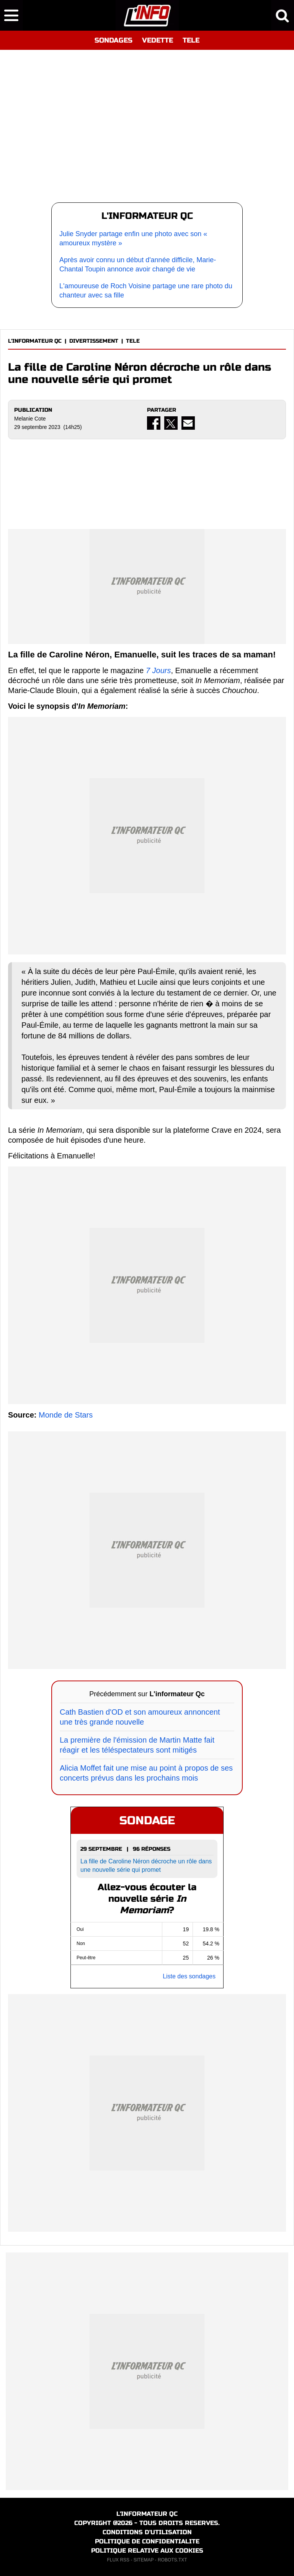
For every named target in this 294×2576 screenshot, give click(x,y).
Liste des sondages (189, 1976)
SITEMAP (144, 2560)
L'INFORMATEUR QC (35, 341)
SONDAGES (113, 40)
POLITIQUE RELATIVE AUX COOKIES (147, 2550)
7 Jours (158, 670)
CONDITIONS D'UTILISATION (147, 2532)
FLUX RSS (118, 2560)
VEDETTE (157, 40)
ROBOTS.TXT (172, 2560)
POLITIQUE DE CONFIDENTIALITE (147, 2541)
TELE (191, 40)
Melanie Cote (30, 419)
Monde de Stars (66, 1415)
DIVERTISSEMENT (93, 341)
